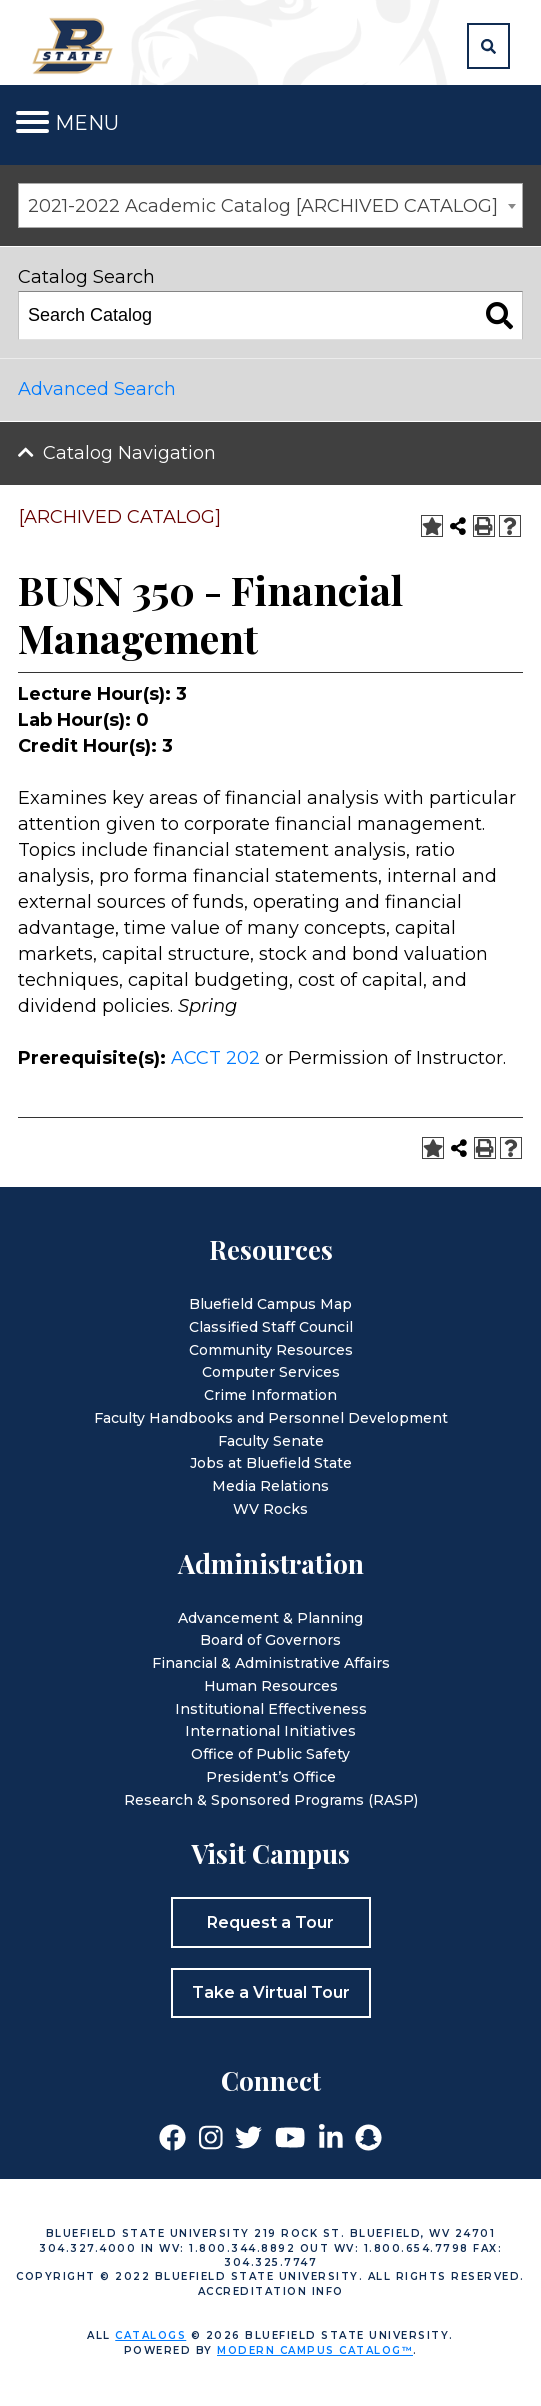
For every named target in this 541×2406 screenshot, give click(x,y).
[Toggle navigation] (32, 122)
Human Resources (271, 1686)
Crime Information (270, 1395)
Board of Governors (270, 1640)
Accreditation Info (271, 2291)
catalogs (150, 2335)
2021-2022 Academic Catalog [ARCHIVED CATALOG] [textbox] (263, 206)
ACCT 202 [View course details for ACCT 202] (215, 1058)
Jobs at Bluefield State (271, 1463)
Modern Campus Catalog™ (315, 2350)
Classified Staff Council (271, 1327)
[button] (488, 46)
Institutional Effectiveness (271, 1709)
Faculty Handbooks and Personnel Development (271, 1418)
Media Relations (270, 1486)
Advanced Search (97, 389)
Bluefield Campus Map (270, 1304)
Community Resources (271, 1350)
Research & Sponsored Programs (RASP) (271, 1800)
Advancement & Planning (270, 1618)
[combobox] (270, 205)
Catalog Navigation (129, 453)
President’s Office (271, 1777)
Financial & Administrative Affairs (271, 1663)
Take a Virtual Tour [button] (271, 1992)
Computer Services (271, 1372)
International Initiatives (270, 1731)
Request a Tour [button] (270, 1922)
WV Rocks (270, 1509)
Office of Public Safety (270, 1754)
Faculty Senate (271, 1441)
